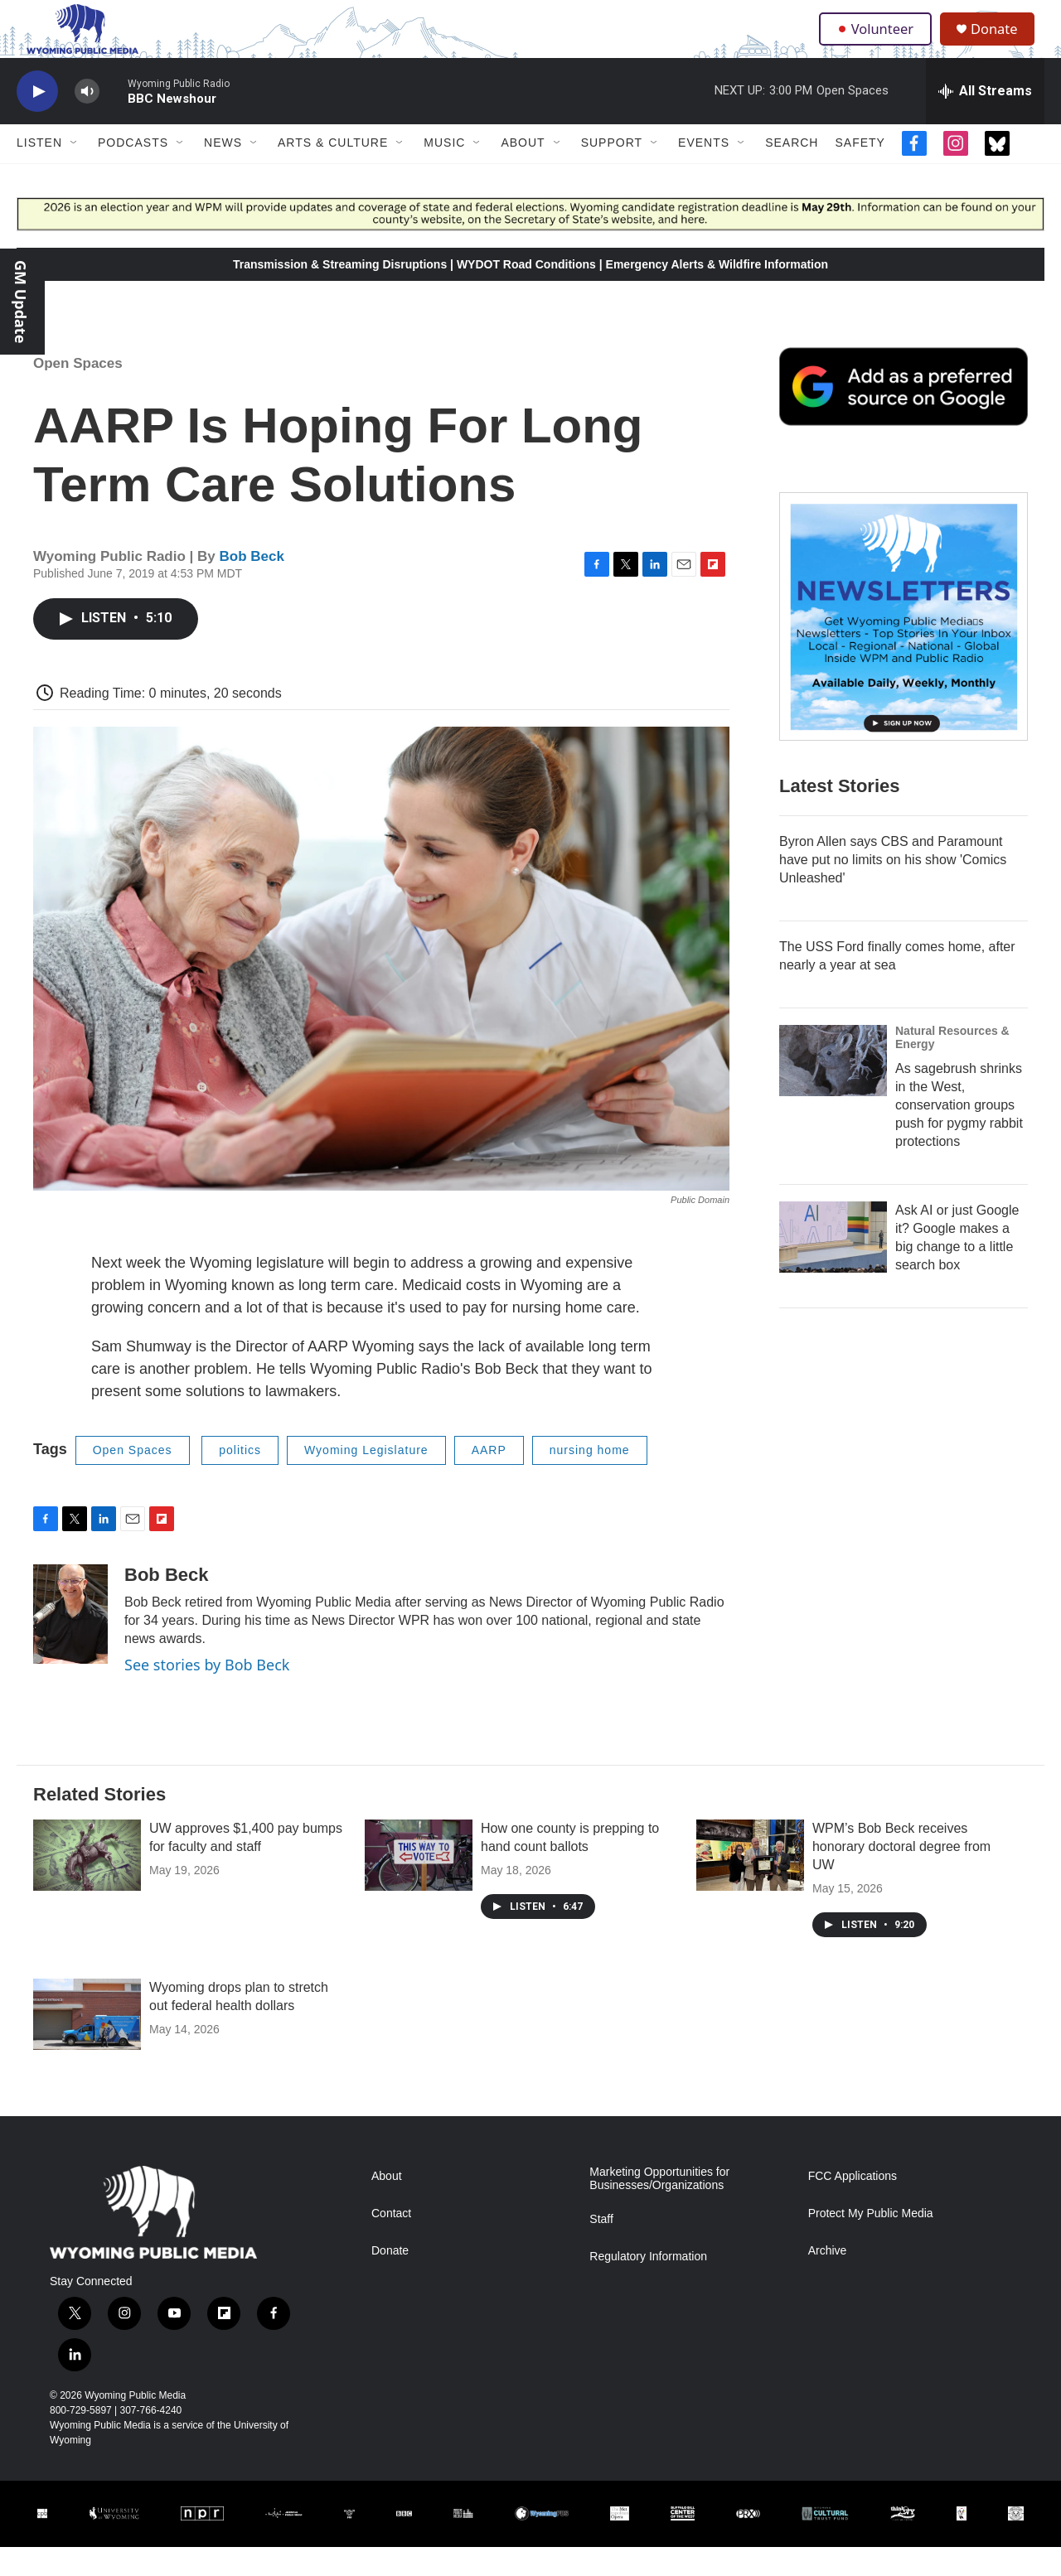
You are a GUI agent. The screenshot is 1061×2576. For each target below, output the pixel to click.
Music (444, 172)
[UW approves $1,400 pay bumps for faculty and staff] (87, 1884)
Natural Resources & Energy (952, 1066)
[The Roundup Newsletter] (903, 645)
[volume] (87, 120)
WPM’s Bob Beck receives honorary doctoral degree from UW (901, 1875)
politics (240, 1479)
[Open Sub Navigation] (74, 172)
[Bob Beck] (70, 1643)
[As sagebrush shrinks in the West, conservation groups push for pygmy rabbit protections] (833, 1089)
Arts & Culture (333, 172)
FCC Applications (852, 2205)
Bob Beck (252, 585)
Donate (1002, 43)
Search (791, 172)
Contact (391, 2242)
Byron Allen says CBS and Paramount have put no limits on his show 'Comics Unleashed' (892, 888)
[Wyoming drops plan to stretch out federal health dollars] (87, 2043)
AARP (489, 1479)
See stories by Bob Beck (206, 1694)
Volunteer (878, 43)
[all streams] (985, 120)
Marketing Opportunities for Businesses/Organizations (659, 2208)
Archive (827, 2280)
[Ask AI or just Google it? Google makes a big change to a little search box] (833, 1266)
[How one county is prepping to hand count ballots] (418, 1884)
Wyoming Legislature (366, 1479)
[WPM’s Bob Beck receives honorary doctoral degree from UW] (750, 1884)
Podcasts (133, 172)
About (523, 172)
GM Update (21, 301)
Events (703, 172)
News (223, 172)
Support (611, 172)
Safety (859, 172)
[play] (37, 120)
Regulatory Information (648, 2285)
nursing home (590, 1479)
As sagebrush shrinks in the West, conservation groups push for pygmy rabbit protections (959, 1133)
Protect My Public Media (870, 2242)
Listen (39, 172)
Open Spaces (78, 392)
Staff (601, 2248)
